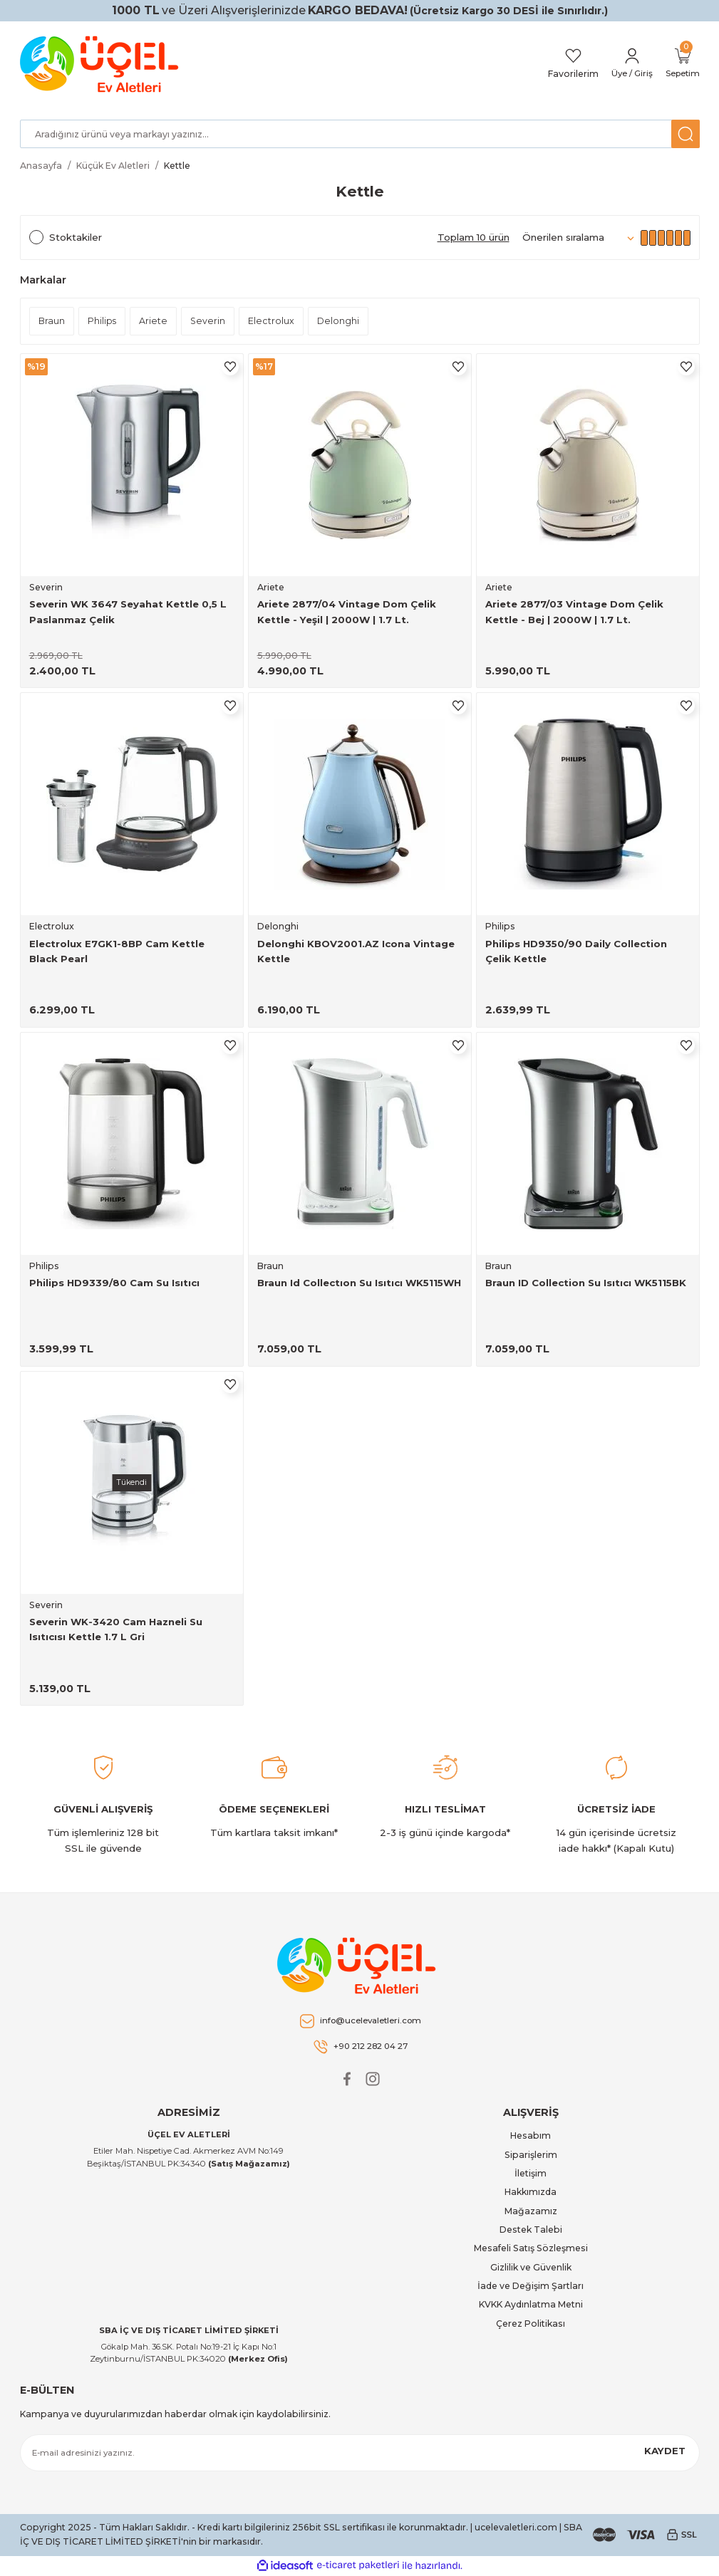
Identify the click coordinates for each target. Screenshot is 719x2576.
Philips (500, 926)
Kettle (177, 165)
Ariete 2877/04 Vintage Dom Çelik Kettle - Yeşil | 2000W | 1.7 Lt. (346, 611)
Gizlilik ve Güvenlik (530, 2267)
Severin (46, 587)
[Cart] (680, 64)
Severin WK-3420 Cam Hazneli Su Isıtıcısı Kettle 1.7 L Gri (115, 1629)
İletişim (530, 2173)
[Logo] (101, 64)
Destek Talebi (531, 2229)
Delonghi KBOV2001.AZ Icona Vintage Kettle (356, 951)
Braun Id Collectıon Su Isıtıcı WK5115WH (359, 1282)
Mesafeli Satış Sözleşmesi (531, 2248)
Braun (270, 1266)
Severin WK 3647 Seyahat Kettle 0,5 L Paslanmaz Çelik (128, 611)
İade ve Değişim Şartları (530, 2285)
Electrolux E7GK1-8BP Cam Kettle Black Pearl (117, 951)
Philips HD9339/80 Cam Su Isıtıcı (114, 1282)
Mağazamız (531, 2211)
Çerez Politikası (530, 2323)
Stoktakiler (75, 237)
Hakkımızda (531, 2191)
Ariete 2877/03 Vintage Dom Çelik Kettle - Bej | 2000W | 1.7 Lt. (574, 611)
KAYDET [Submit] (665, 2450)
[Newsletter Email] (360, 2452)
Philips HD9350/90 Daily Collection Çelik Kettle (576, 951)
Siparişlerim (531, 2154)
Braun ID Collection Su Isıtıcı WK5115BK (585, 1282)
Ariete (270, 587)
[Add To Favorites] (230, 366)
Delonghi (278, 926)
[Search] (360, 134)
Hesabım (530, 2135)
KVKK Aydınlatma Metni (531, 2304)
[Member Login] (626, 64)
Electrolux (51, 926)
